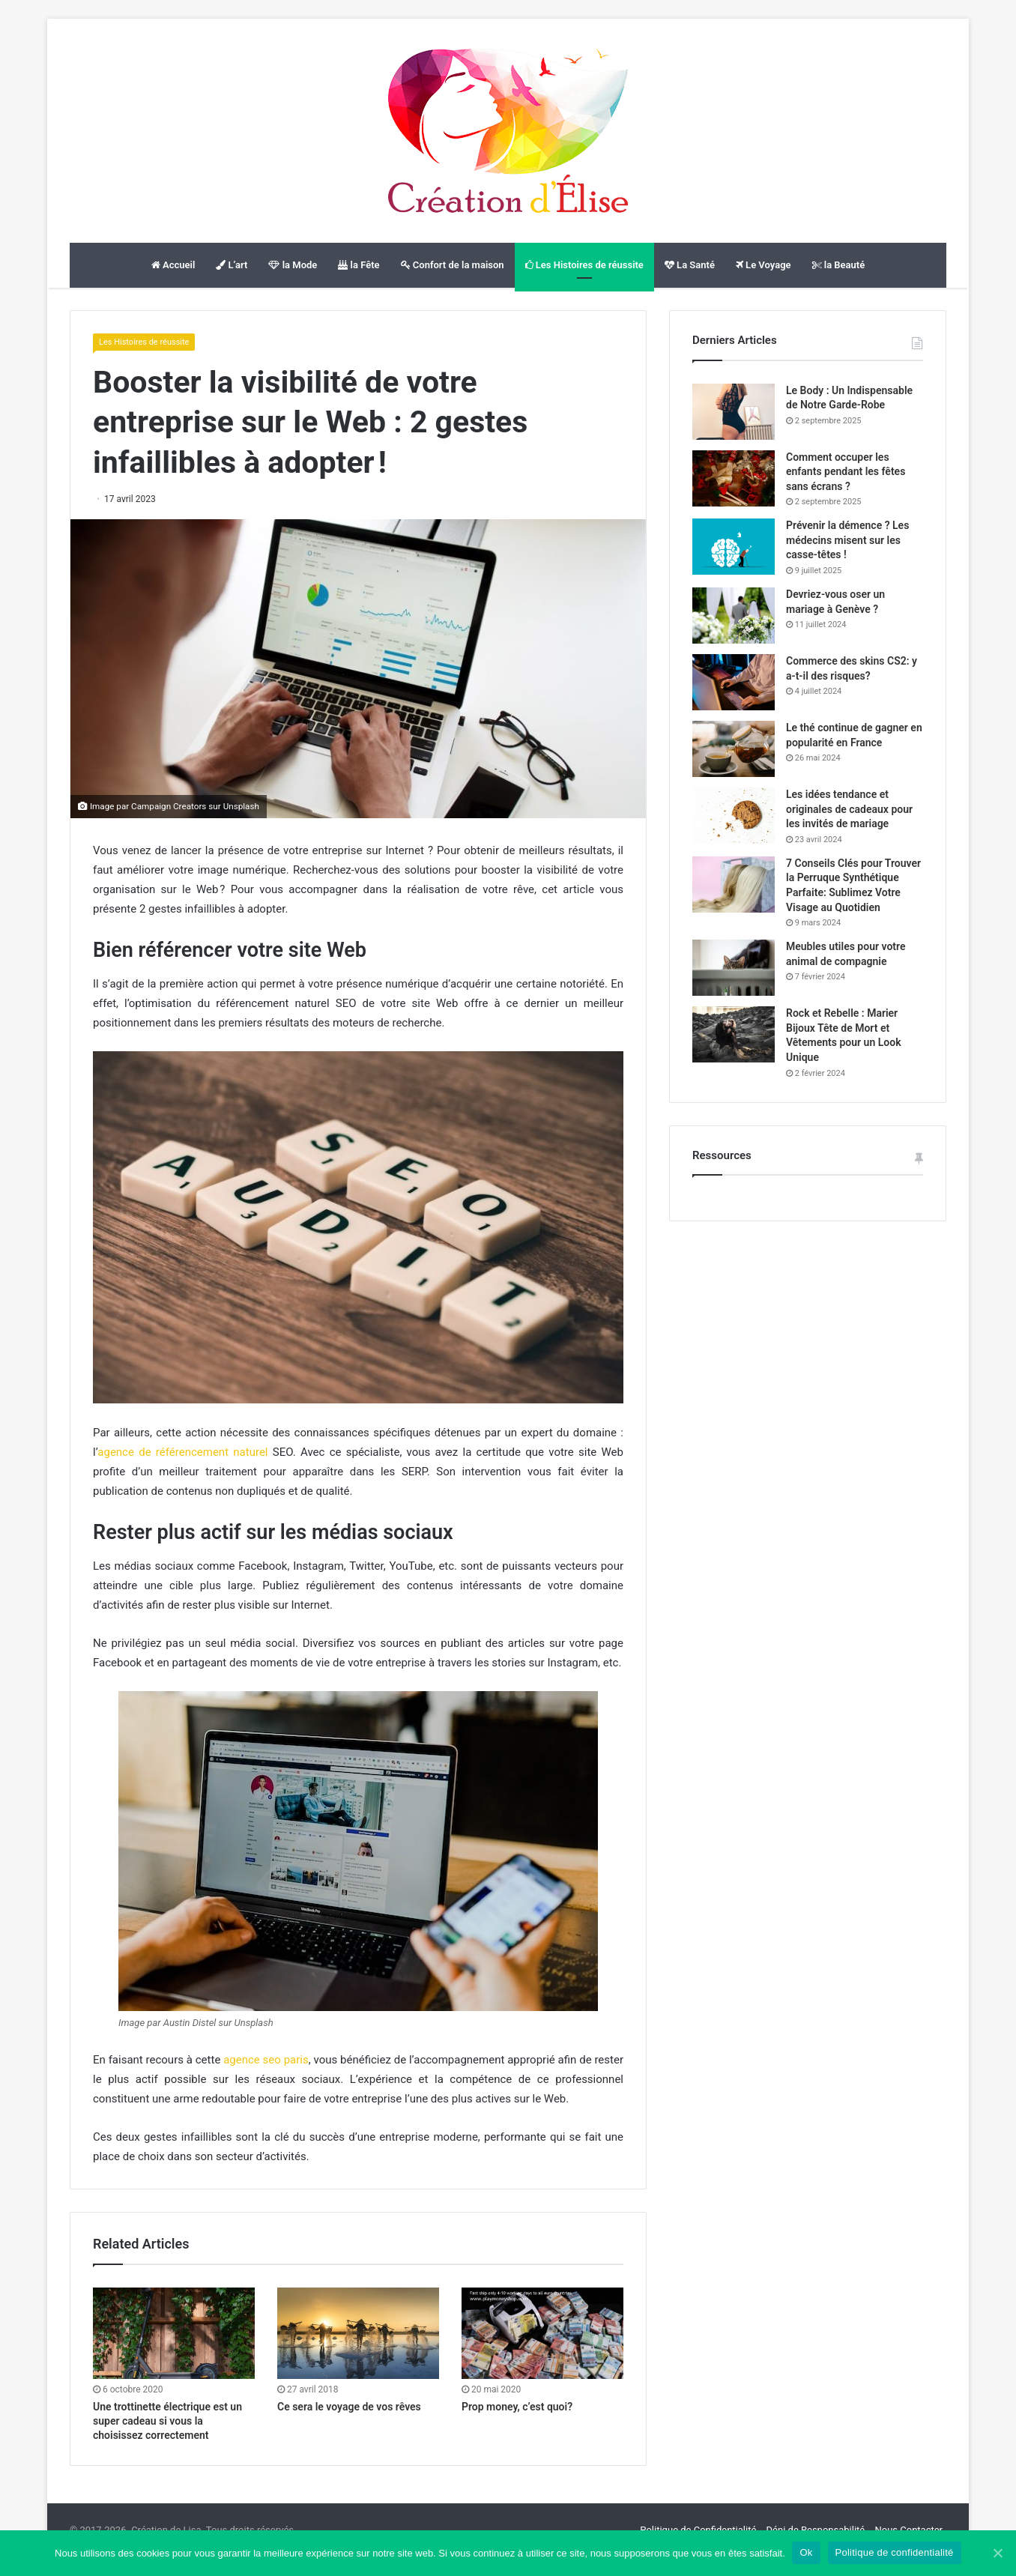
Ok (806, 2552)
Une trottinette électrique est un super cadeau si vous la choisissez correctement (167, 2421)
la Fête (358, 264)
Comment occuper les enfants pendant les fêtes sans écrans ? (845, 471)
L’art (231, 264)
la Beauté (838, 264)
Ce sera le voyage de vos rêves (349, 2407)
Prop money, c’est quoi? (517, 2407)
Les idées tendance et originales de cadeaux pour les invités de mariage (849, 808)
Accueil (173, 264)
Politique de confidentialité (894, 2552)
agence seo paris (266, 2059)
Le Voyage (763, 264)
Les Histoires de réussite (584, 264)
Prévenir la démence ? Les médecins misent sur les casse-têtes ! (847, 539)
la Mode (292, 264)
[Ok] (997, 2552)
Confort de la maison (452, 264)
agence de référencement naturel (182, 1452)
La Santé (690, 264)
